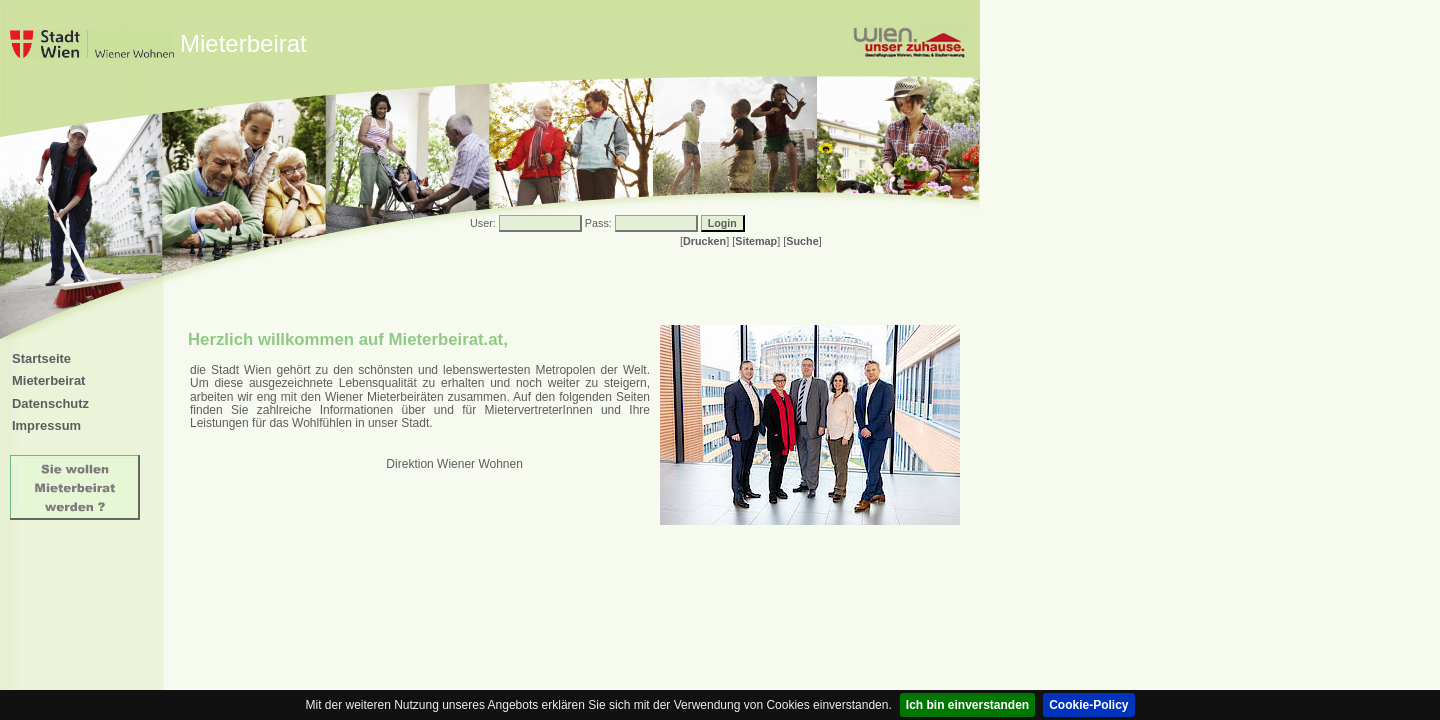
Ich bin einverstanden (967, 705)
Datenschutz (50, 403)
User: (483, 223)
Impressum (46, 425)
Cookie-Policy (1088, 705)
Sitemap (756, 241)
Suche (802, 241)
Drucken (704, 241)
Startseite (41, 358)
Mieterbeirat (48, 380)
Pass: (598, 223)
